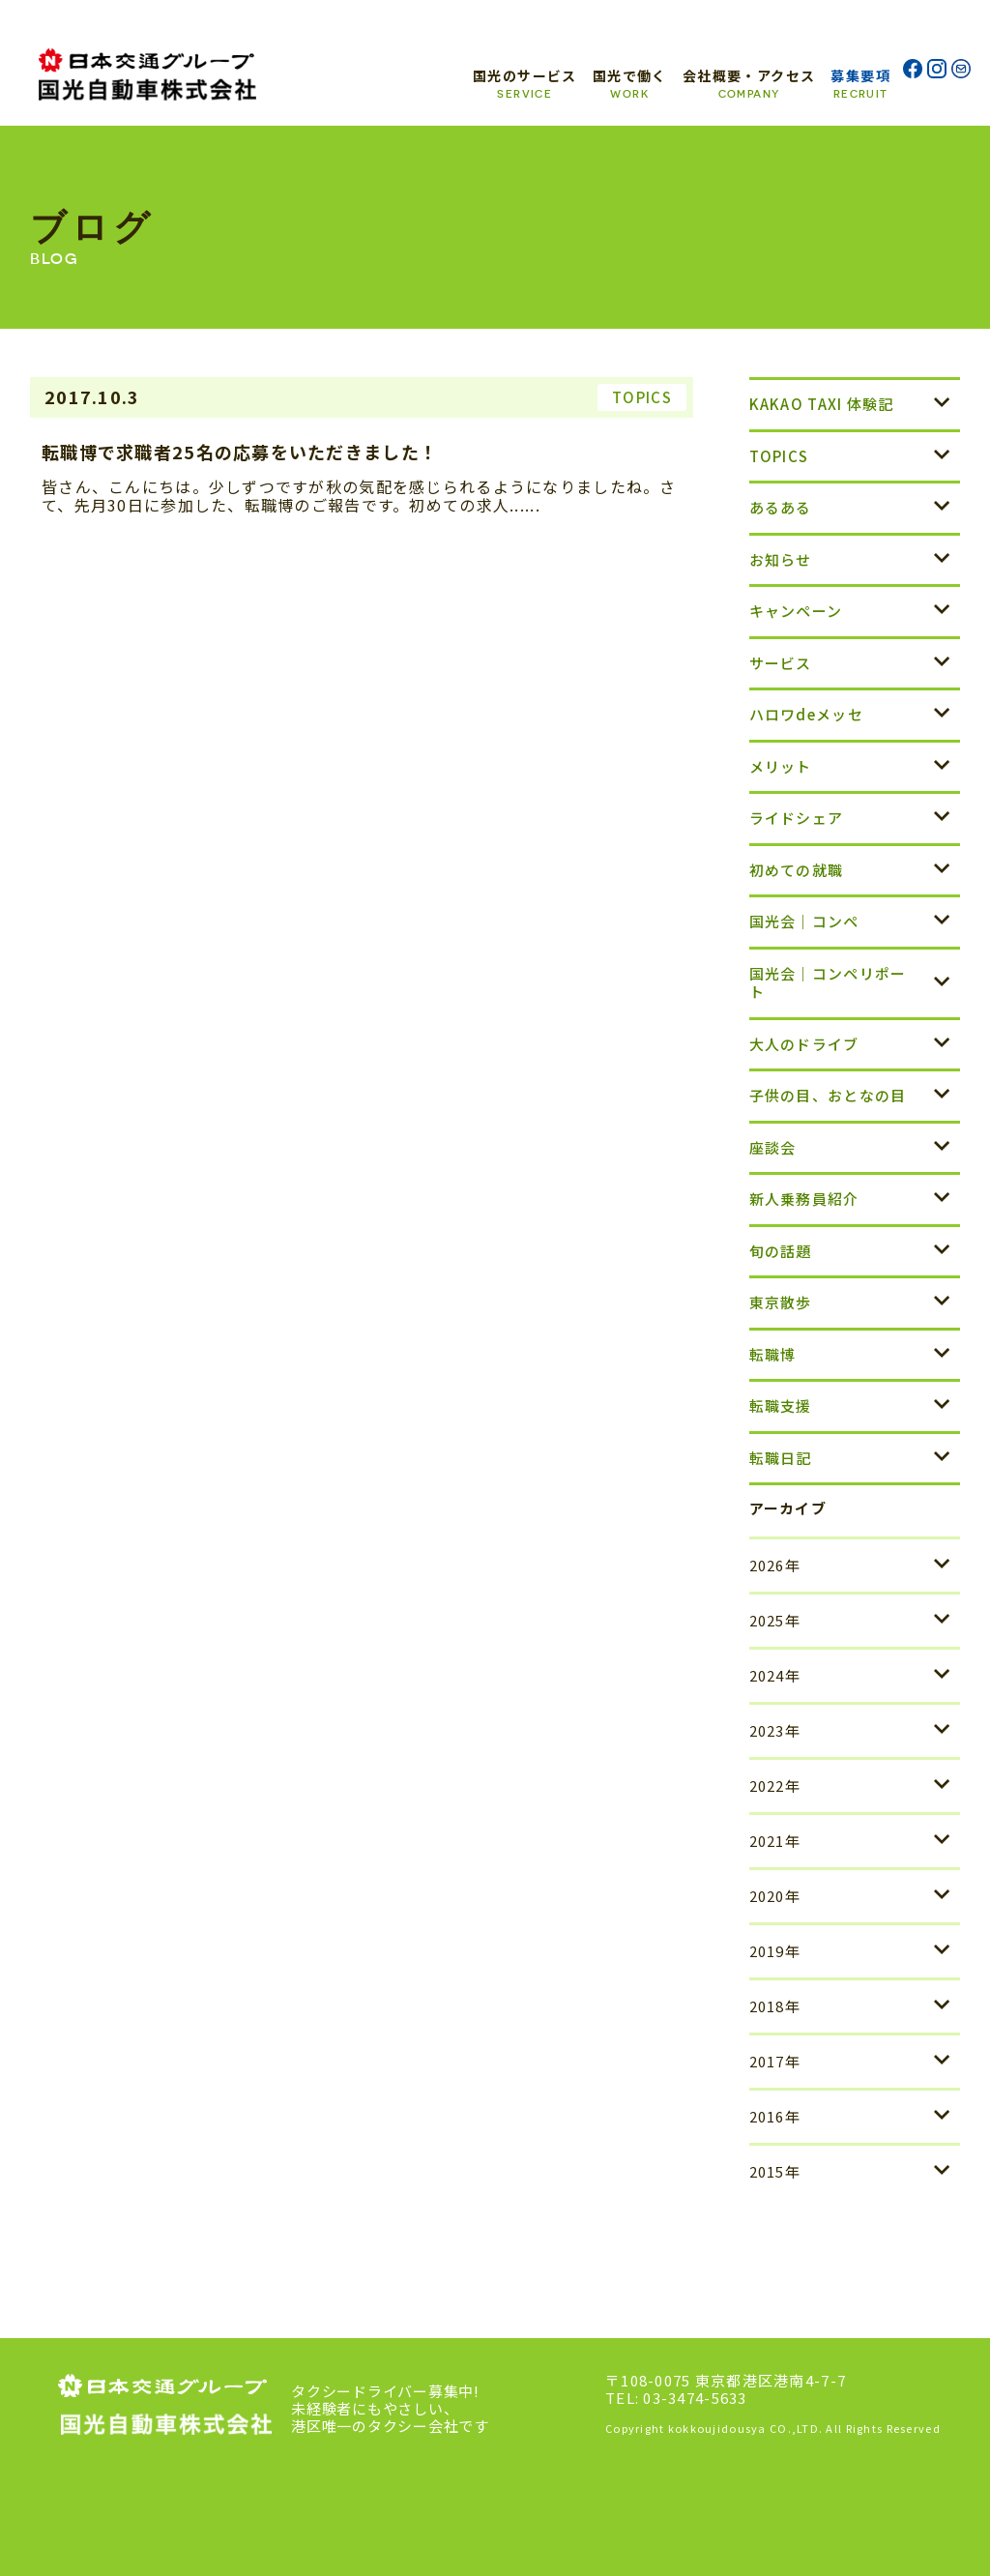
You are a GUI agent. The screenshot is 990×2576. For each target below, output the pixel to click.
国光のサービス (525, 83)
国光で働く (630, 83)
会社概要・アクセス (749, 83)
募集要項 (860, 83)
